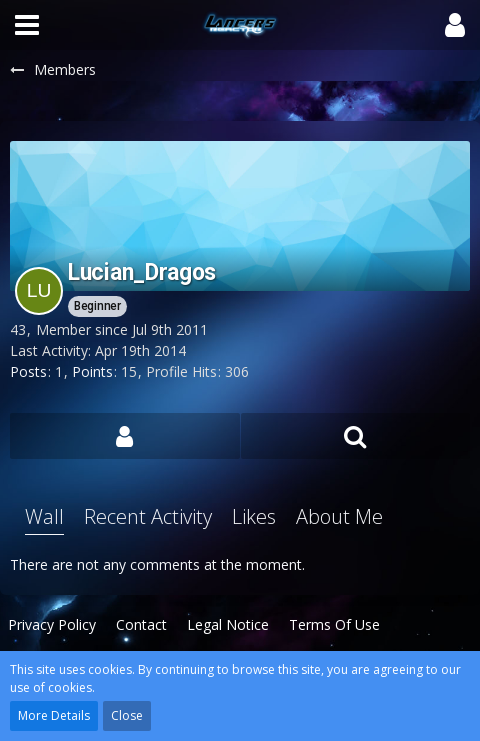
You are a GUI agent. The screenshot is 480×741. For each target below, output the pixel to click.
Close (127, 715)
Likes (254, 516)
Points (92, 371)
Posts (28, 371)
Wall (44, 516)
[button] (27, 25)
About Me (339, 516)
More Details (54, 715)
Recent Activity (148, 516)
